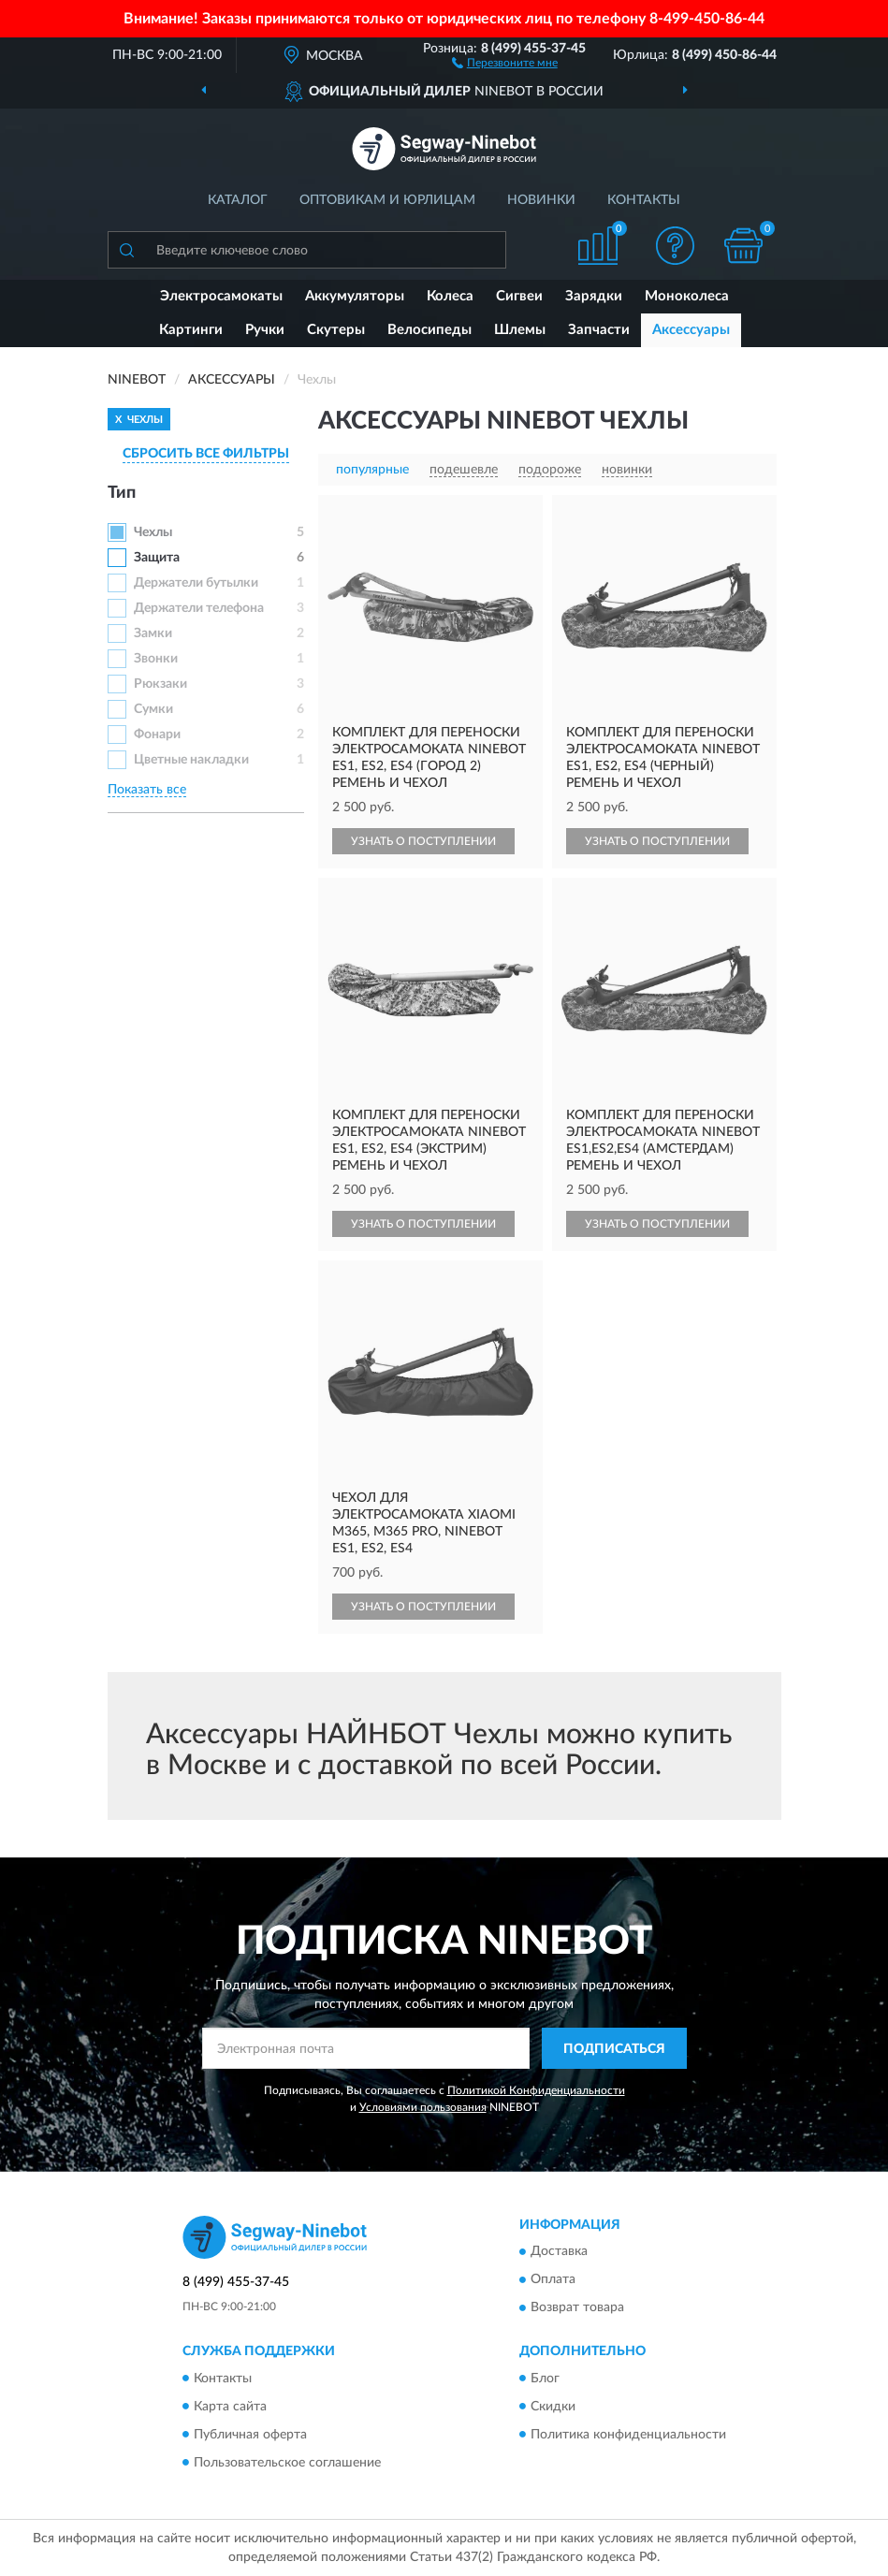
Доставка (559, 2252)
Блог (545, 2378)
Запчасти (599, 330)
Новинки (541, 200)
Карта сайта (230, 2406)
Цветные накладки (191, 759)
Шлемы (520, 330)
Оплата (553, 2280)
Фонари (157, 734)
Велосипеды (429, 330)
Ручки (264, 330)
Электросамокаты (221, 296)
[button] (505, 61)
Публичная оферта (250, 2434)
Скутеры (336, 330)
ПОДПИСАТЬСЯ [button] (614, 2049)
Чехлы (153, 532)
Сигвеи (519, 296)
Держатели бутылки (196, 582)
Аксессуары (691, 330)
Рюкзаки (160, 684)
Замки (153, 633)
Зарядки (593, 296)
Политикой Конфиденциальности (536, 2090)
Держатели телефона (199, 608)
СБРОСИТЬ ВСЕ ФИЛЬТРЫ (206, 453)
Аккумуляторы (354, 296)
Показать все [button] (147, 789)
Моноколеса (687, 296)
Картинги (191, 330)
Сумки (153, 709)
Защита (157, 557)
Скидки (553, 2406)
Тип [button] (122, 493)
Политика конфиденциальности (628, 2434)
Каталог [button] (238, 200)
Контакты (643, 200)
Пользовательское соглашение (287, 2462)
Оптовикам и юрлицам (387, 200)
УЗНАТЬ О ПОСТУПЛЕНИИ (423, 841)
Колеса (450, 296)
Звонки (156, 658)
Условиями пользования (423, 2107)
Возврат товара (577, 2308)
